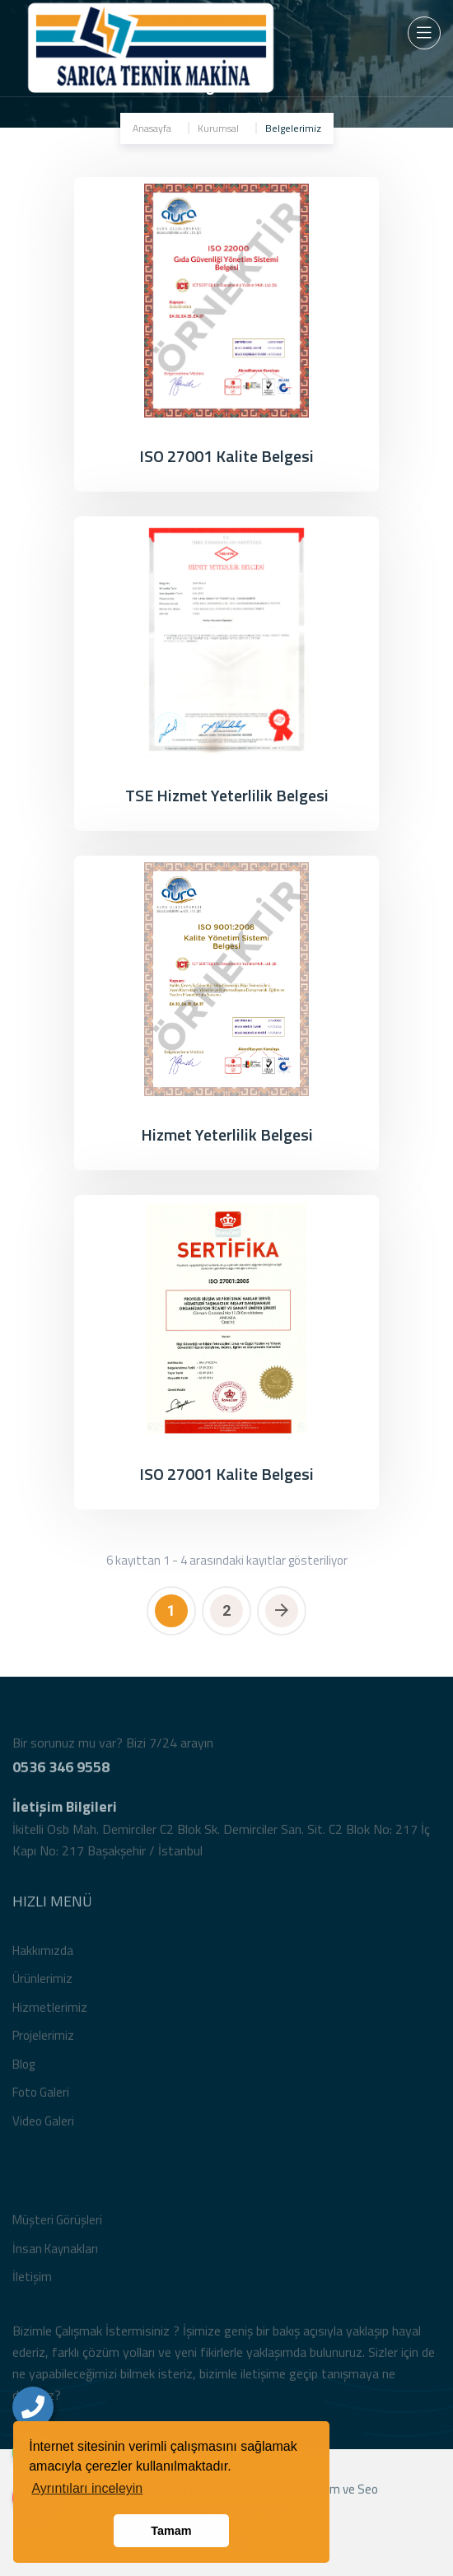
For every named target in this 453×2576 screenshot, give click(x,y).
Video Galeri (43, 2129)
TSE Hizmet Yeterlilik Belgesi (227, 795)
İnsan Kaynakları (55, 2256)
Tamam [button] (171, 2530)
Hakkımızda (42, 1958)
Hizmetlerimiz (49, 2015)
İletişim (32, 2284)
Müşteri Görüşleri (57, 2228)
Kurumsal (218, 128)
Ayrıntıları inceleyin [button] (86, 2488)
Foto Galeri (40, 2100)
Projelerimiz (43, 2043)
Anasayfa (152, 128)
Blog (23, 2072)
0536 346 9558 (61, 1775)
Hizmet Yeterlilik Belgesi (227, 1134)
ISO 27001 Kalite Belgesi (226, 456)
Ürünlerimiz (42, 1986)
